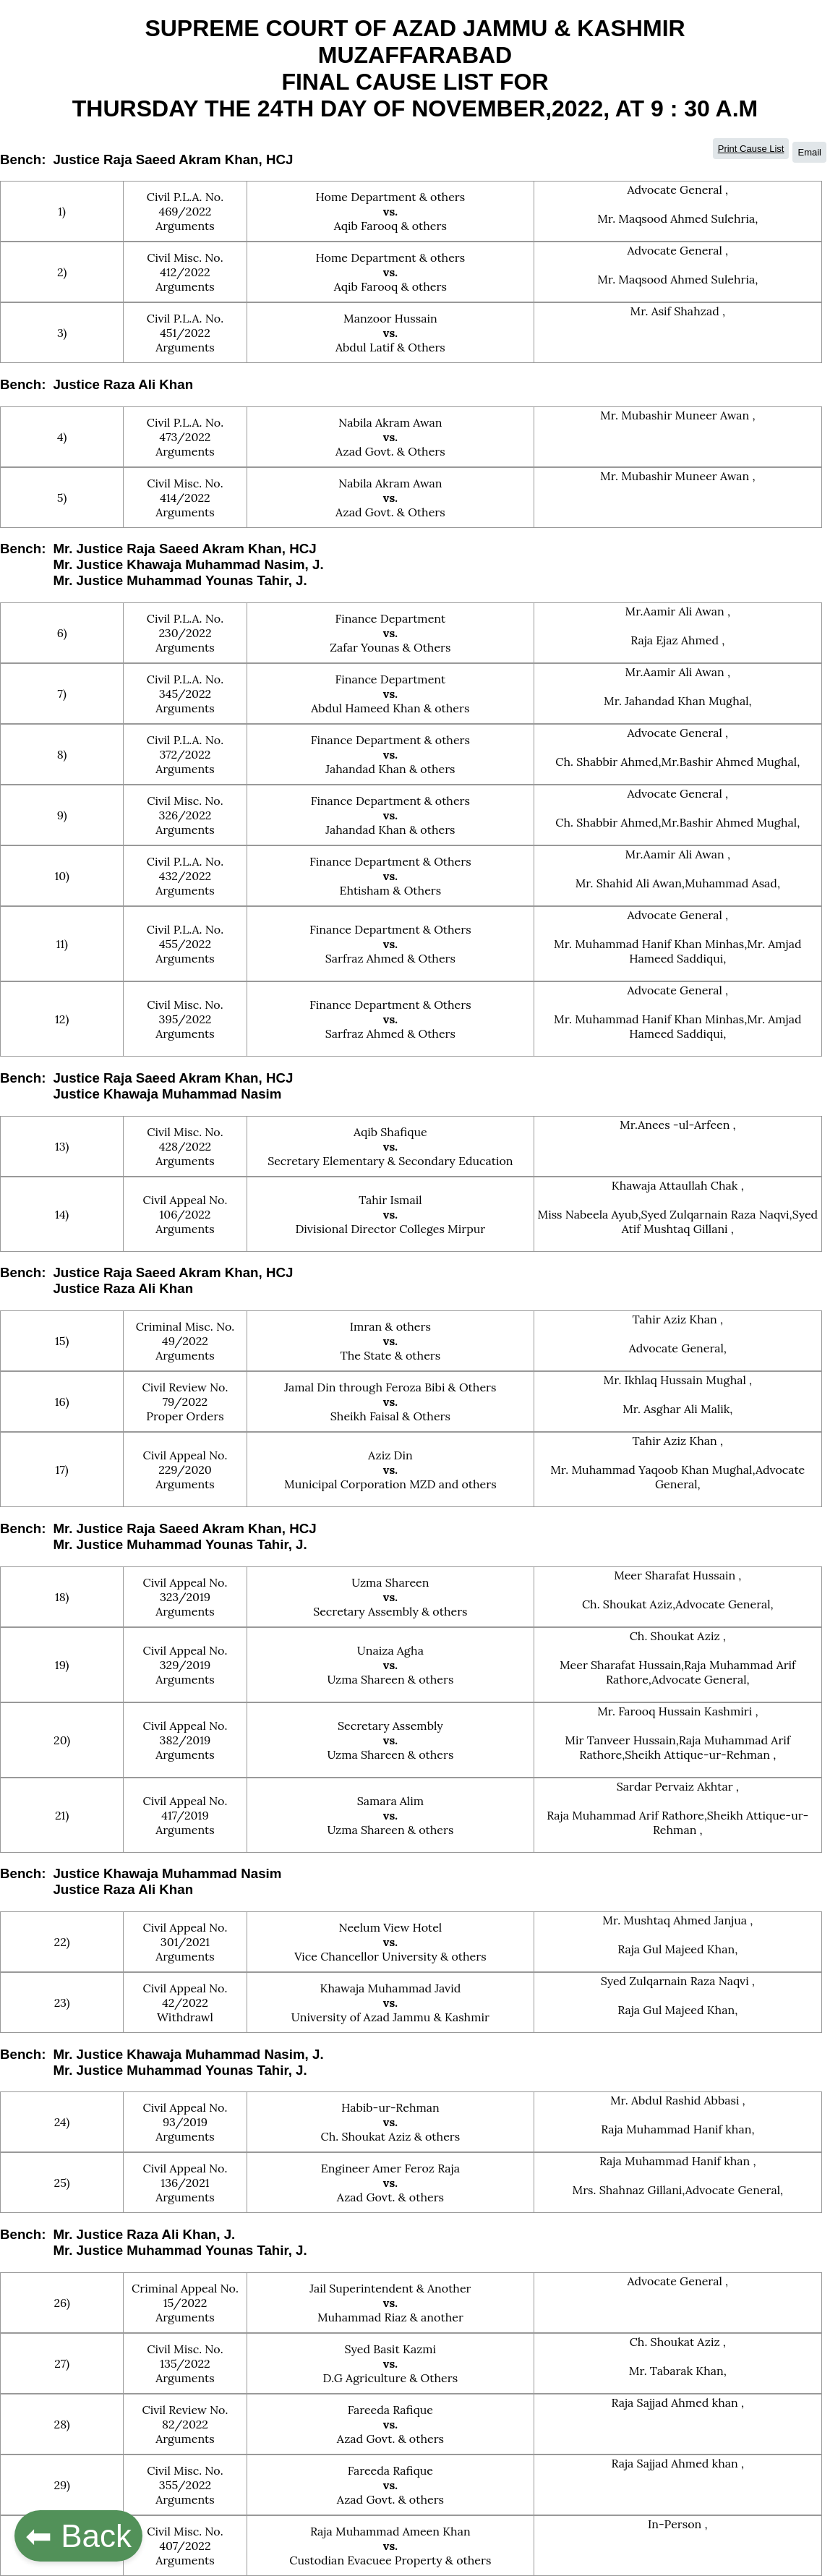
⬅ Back (78, 2536)
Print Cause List (751, 148)
